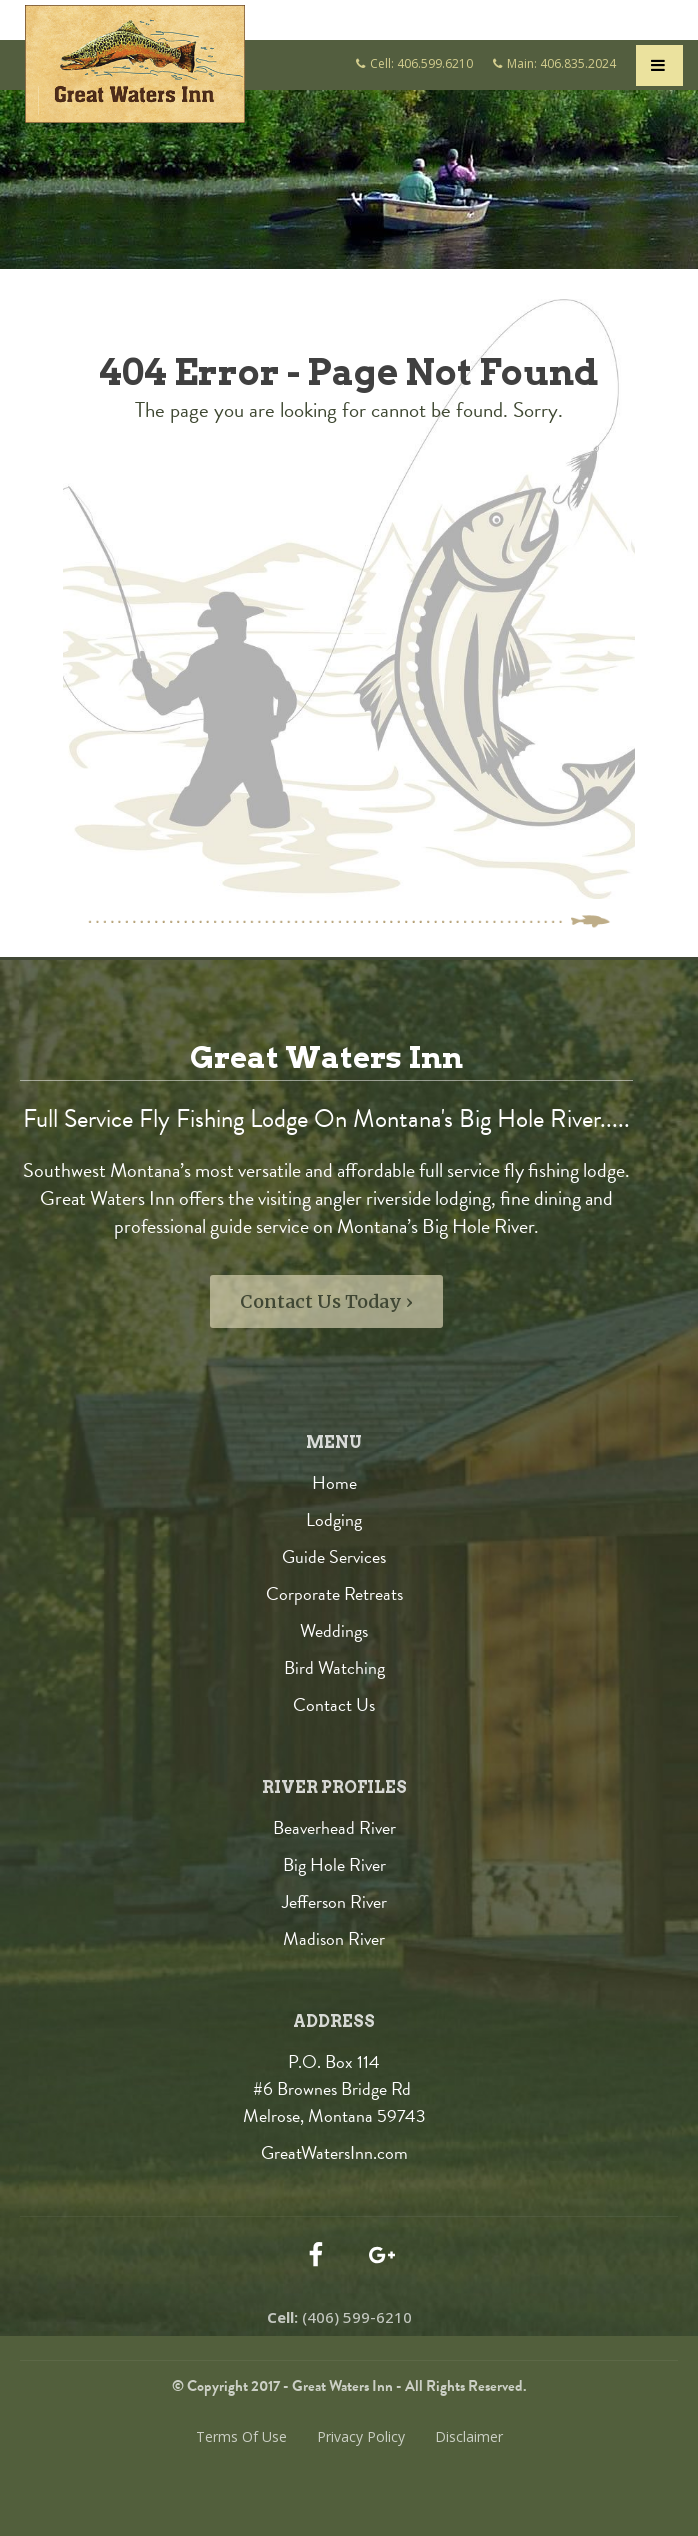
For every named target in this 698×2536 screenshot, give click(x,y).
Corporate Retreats (334, 1593)
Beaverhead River (334, 1827)
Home (334, 1482)
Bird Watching (334, 1667)
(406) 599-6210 (339, 2317)
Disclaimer (469, 2436)
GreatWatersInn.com (334, 2152)
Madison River (334, 1938)
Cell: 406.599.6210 (421, 63)
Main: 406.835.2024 (561, 63)
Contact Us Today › (326, 1301)
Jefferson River (334, 1901)
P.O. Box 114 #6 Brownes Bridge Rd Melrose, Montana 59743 (334, 2088)
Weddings (334, 1630)
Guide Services (334, 1556)
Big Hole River (334, 1864)
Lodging (334, 1519)
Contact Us (334, 1704)
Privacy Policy (361, 2436)
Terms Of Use (241, 2436)
